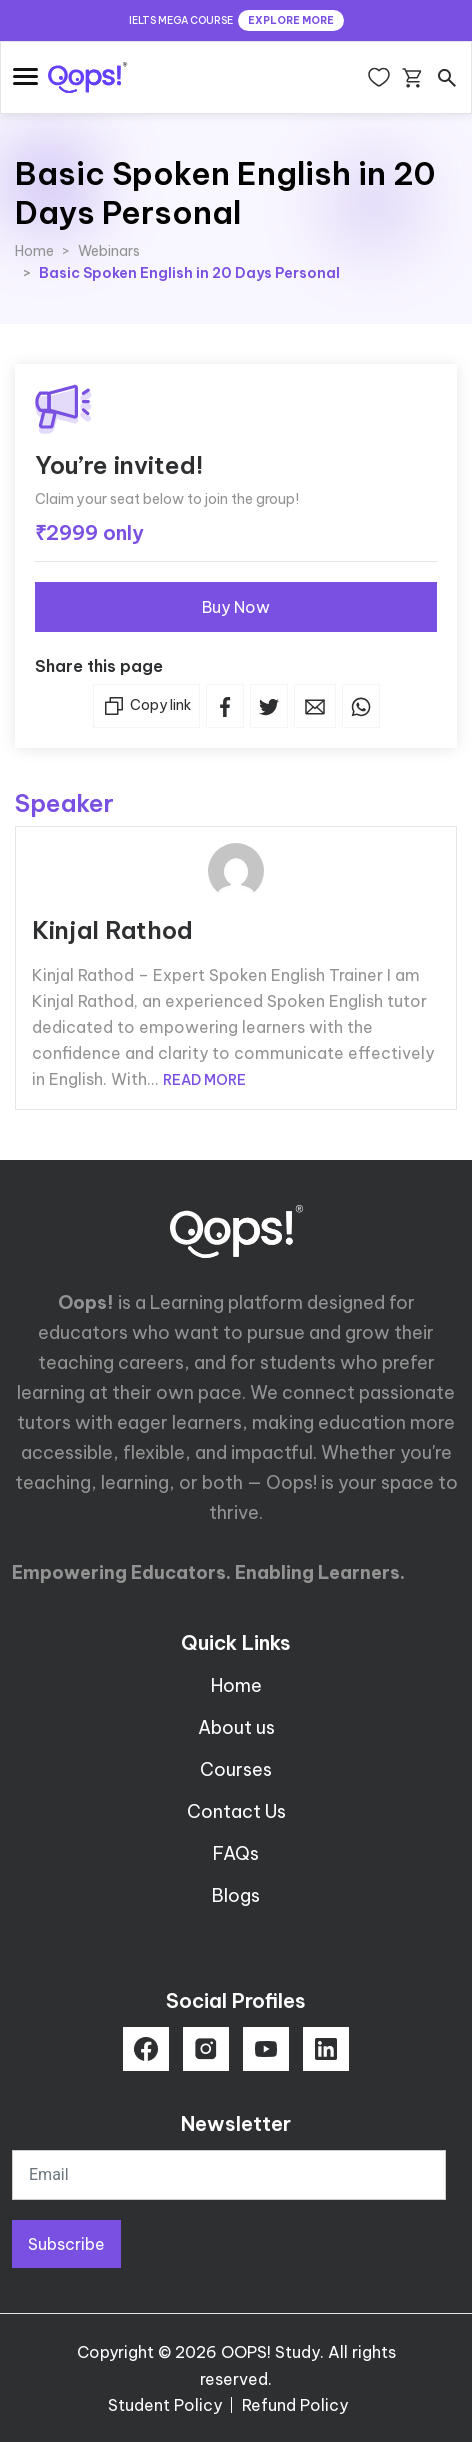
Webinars (109, 251)
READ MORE (204, 1080)
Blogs (236, 1895)
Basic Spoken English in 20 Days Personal (189, 273)
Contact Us (236, 1811)
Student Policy (165, 2405)
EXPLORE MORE (291, 20)
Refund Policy (295, 2405)
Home (34, 251)
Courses (236, 1769)
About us (236, 1727)
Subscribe (66, 2244)
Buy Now (236, 607)
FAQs (236, 1853)
